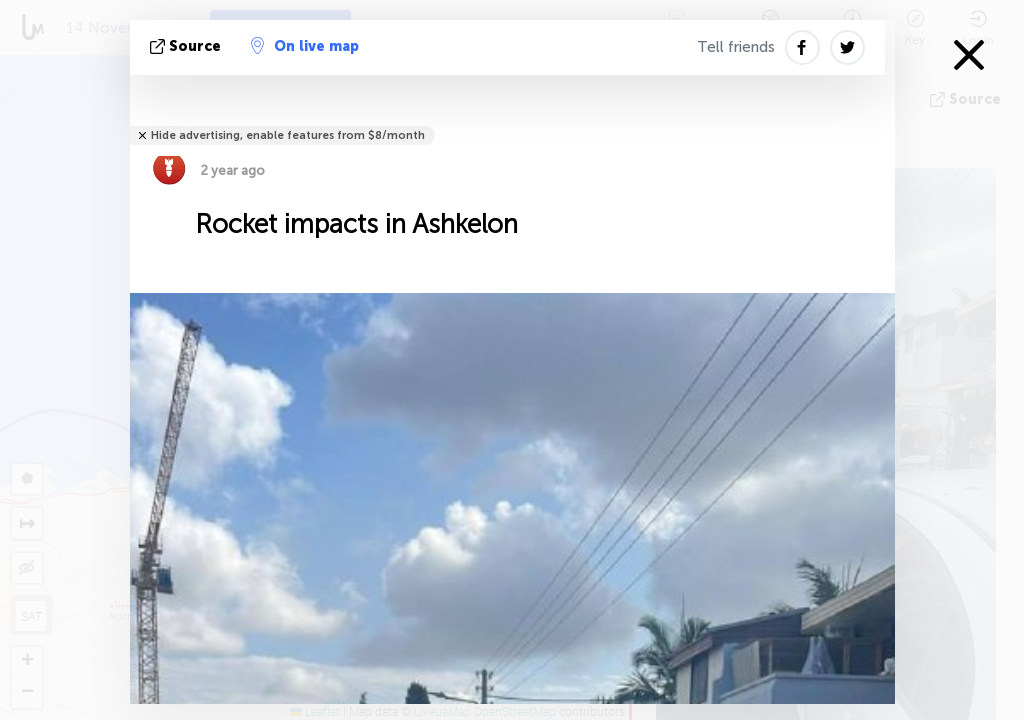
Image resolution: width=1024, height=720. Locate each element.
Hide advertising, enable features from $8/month (288, 135)
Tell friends (736, 47)
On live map (305, 46)
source (187, 46)
